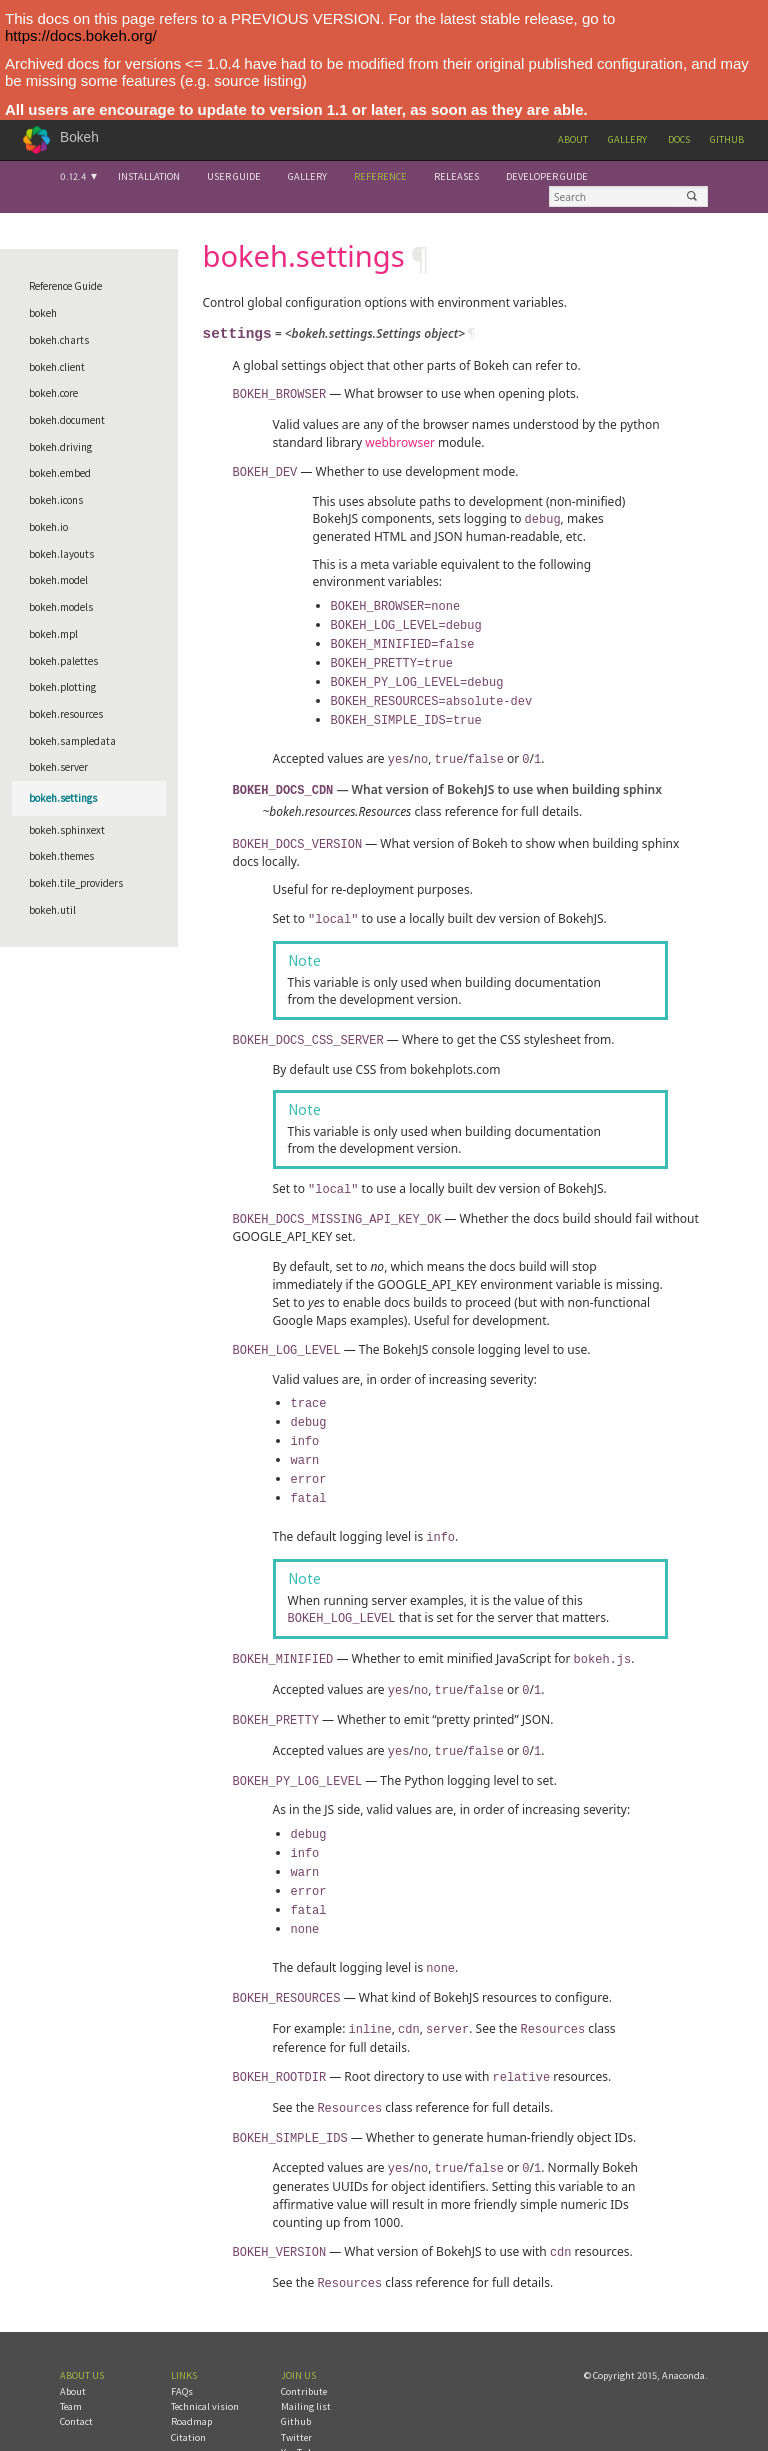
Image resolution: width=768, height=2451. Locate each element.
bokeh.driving (60, 447)
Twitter (296, 2391)
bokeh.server (58, 767)
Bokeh (79, 137)
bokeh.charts (59, 340)
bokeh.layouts (61, 554)
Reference (380, 176)
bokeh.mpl (53, 634)
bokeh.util (52, 910)
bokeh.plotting (62, 687)
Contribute (304, 2345)
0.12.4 (73, 176)
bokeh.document (67, 420)
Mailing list (306, 2360)
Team (71, 2360)
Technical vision (205, 2360)
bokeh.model (58, 580)
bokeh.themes (61, 856)
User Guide (234, 176)
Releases (456, 176)
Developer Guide (547, 176)
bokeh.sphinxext (67, 830)
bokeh (43, 313)
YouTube (299, 2406)
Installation (149, 176)
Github (727, 139)
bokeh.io (48, 527)
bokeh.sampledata (72, 741)
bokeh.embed (60, 473)
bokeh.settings (63, 798)
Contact (76, 2375)
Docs (679, 139)
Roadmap (191, 2375)
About (573, 139)
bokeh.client (57, 367)
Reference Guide (65, 286)
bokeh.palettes (63, 661)
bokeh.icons (56, 500)
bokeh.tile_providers (76, 883)
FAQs (182, 2345)
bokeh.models (61, 607)
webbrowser (400, 441)
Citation (188, 2391)
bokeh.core (53, 393)
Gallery (627, 139)
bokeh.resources (66, 714)
